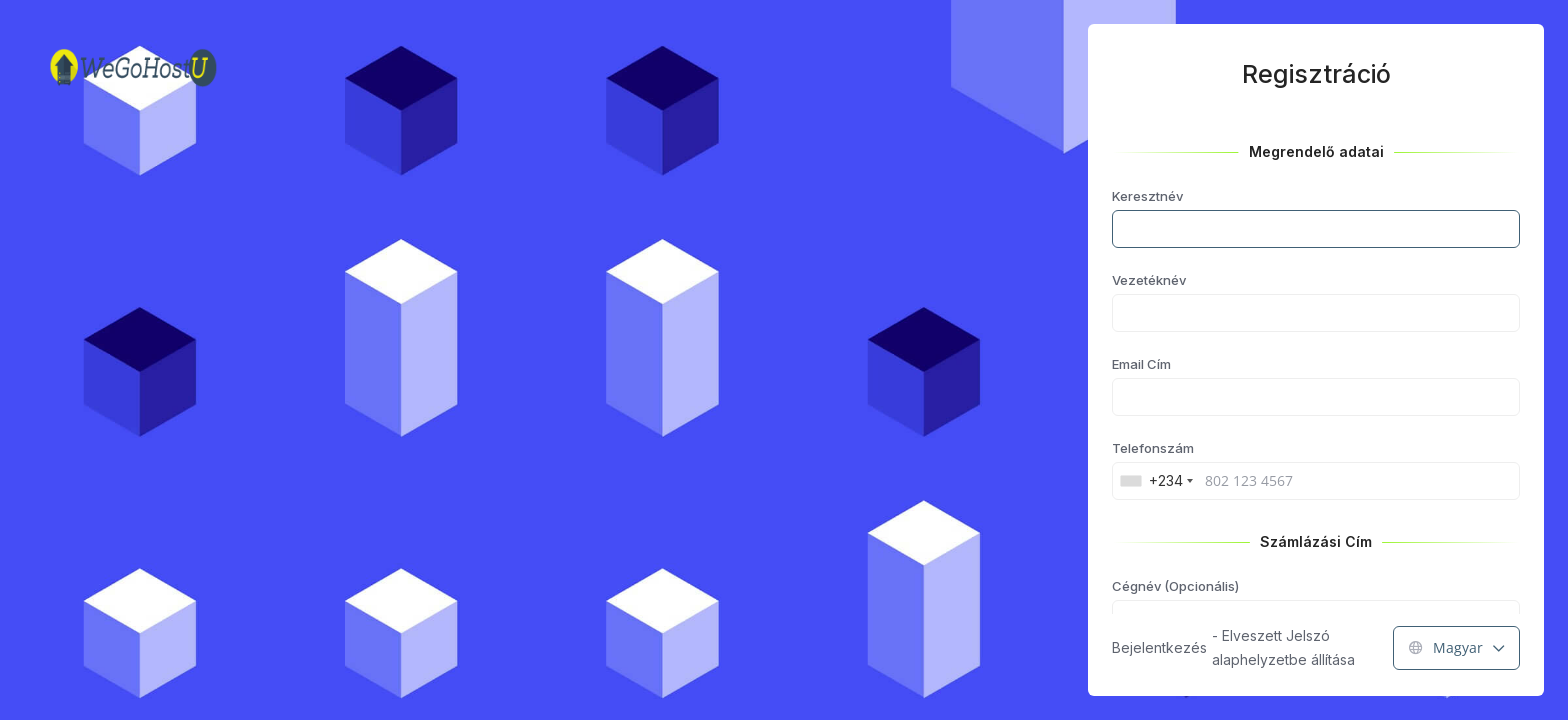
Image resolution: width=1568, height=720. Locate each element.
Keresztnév (1147, 196)
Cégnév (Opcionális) (1175, 586)
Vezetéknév (1149, 280)
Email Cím (1141, 364)
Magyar (1456, 647)
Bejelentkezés (1159, 647)
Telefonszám (1153, 448)
